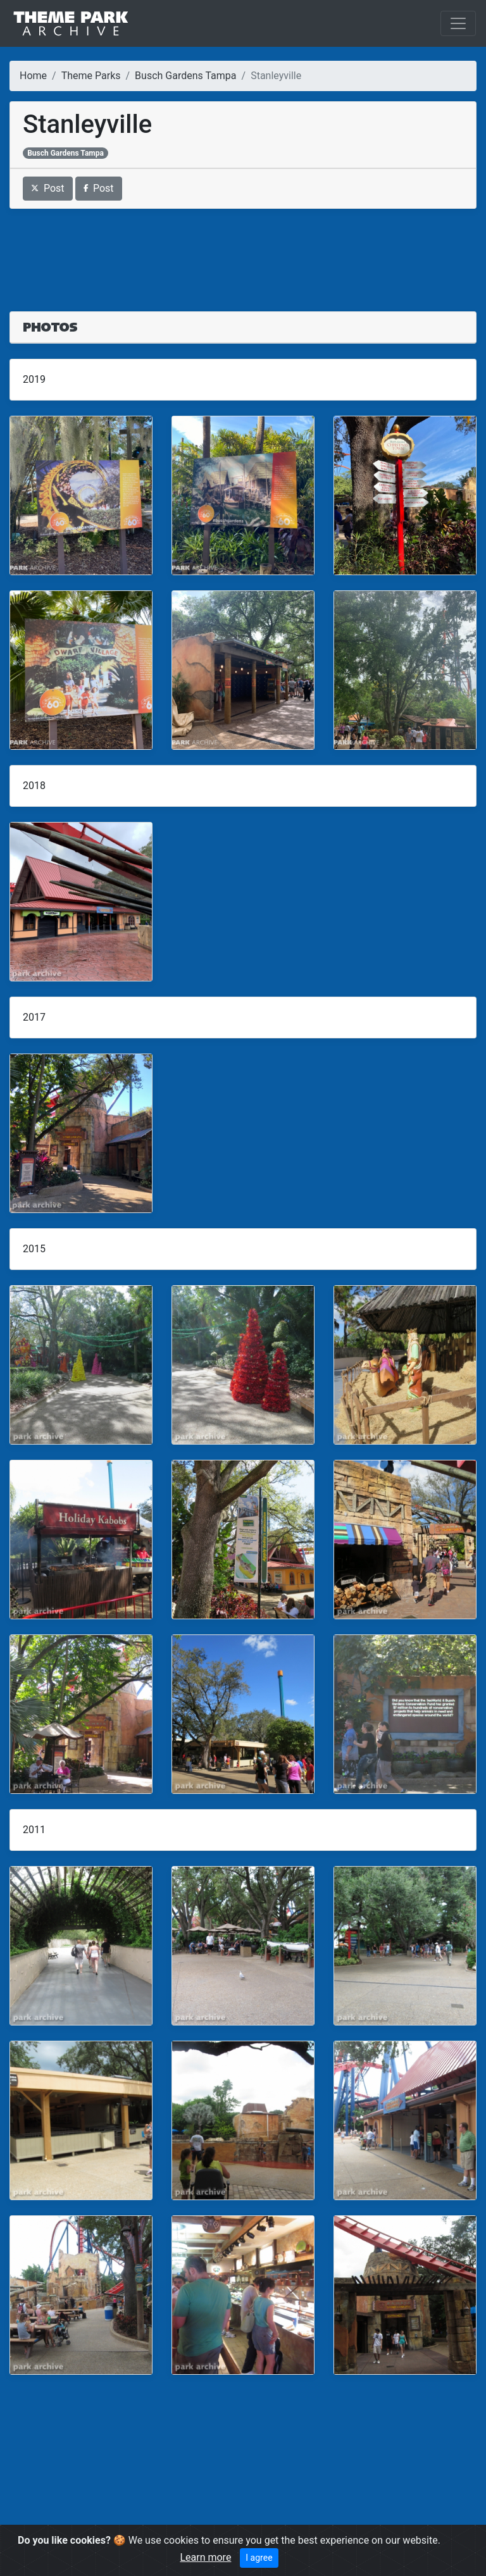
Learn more (205, 2557)
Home (33, 76)
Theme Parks (91, 76)
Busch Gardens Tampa (185, 76)
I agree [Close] (259, 2558)
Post (48, 188)
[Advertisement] (243, 252)
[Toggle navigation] (458, 23)
